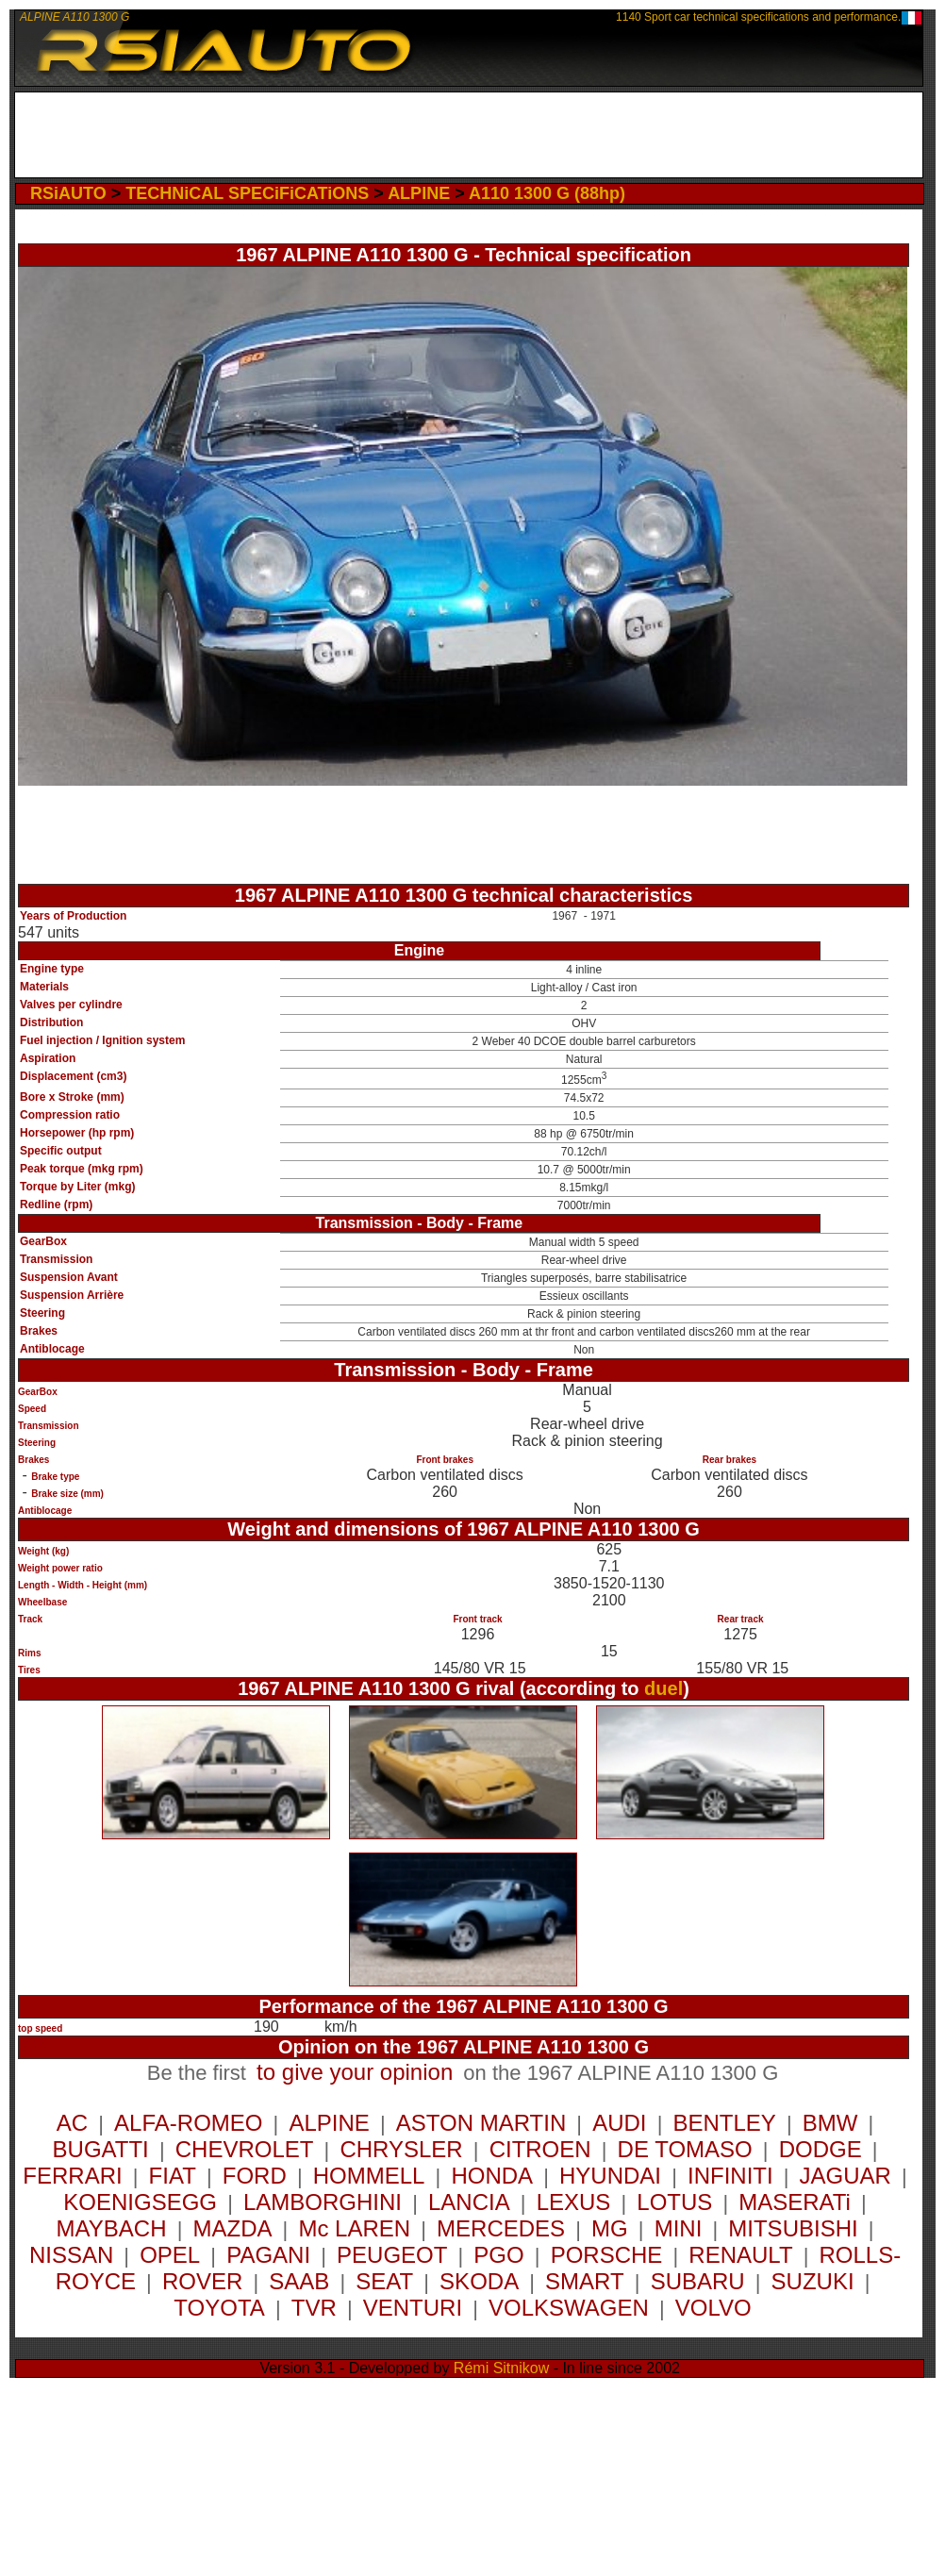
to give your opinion (355, 2072)
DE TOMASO (685, 2149)
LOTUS (674, 2202)
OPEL (170, 2255)
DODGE (820, 2149)
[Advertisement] (469, 134)
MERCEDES (501, 2228)
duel (663, 1688)
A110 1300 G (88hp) (547, 193)
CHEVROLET (244, 2149)
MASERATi (794, 2202)
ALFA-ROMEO (188, 2123)
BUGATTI (101, 2149)
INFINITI (730, 2175)
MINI (679, 2228)
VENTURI (412, 2307)
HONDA (492, 2175)
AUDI (619, 2123)
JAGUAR (845, 2175)
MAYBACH (112, 2228)
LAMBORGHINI (322, 2202)
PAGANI (268, 2255)
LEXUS (574, 2202)
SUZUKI (812, 2281)
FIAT (172, 2175)
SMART (584, 2281)
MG (609, 2228)
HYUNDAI (610, 2175)
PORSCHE (607, 2255)
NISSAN (71, 2255)
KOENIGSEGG (140, 2202)
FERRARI (72, 2175)
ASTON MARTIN (481, 2123)
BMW (830, 2123)
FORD (255, 2175)
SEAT (384, 2281)
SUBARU (698, 2281)
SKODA (479, 2281)
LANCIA (469, 2202)
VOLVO (713, 2307)
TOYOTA (219, 2307)
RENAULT (740, 2255)
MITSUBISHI (792, 2228)
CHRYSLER (401, 2149)
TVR (314, 2307)
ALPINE (419, 193)
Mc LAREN (354, 2228)
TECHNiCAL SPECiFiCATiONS (247, 193)
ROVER (202, 2281)
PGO (498, 2255)
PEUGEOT (392, 2255)
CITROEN (540, 2149)
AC (72, 2123)
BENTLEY (723, 2123)
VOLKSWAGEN (569, 2307)
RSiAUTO (68, 193)
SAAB (299, 2281)
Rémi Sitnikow (501, 2368)
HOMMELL (369, 2175)
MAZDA (232, 2228)
